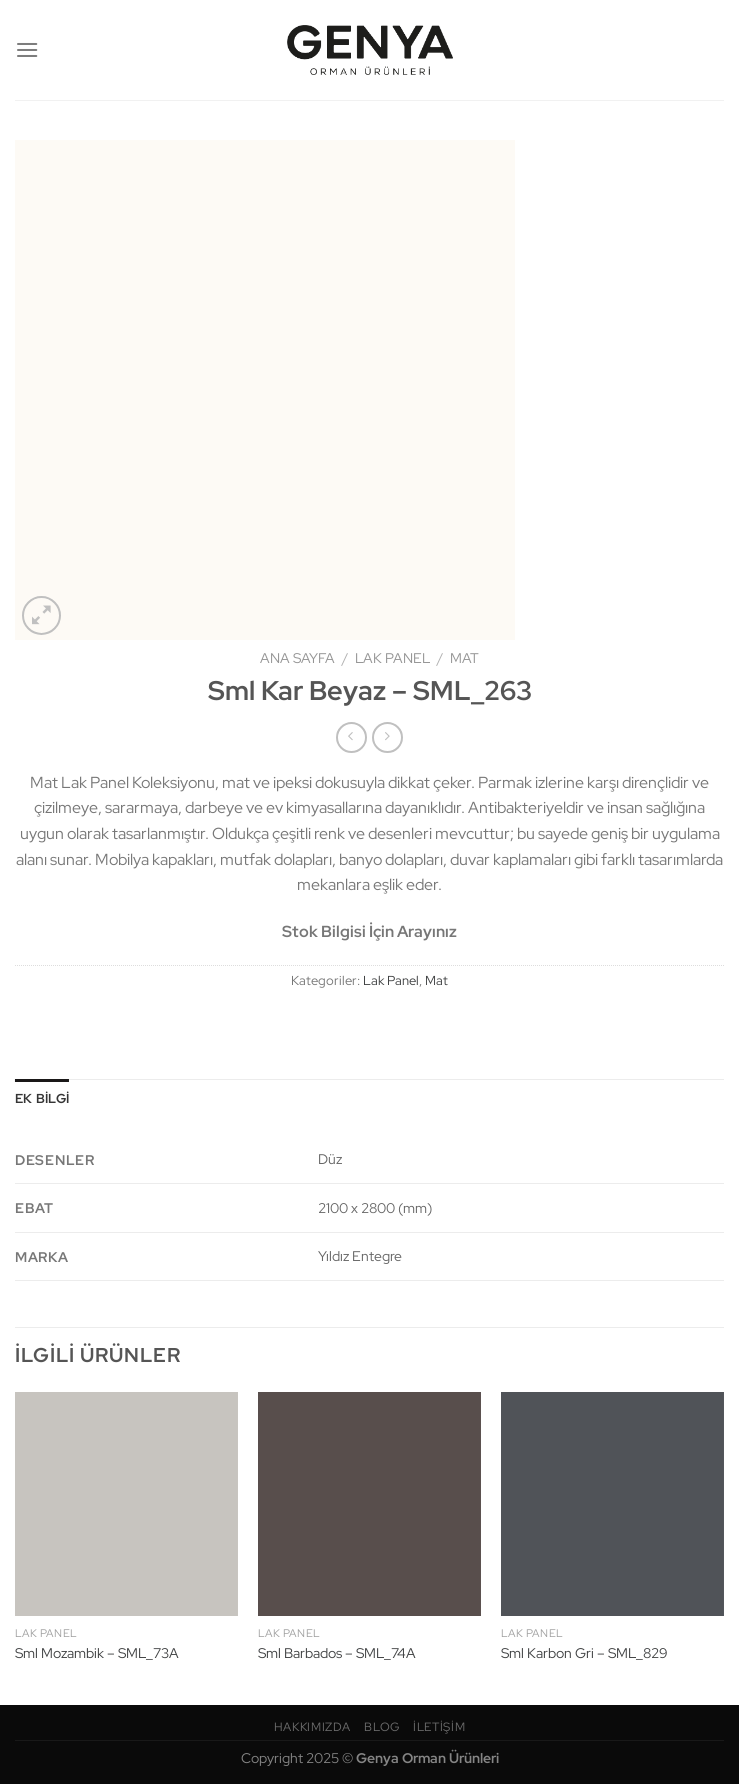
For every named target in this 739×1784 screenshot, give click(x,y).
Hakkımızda (312, 1727)
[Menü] (27, 49)
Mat (464, 658)
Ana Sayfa (297, 658)
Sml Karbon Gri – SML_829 (584, 1653)
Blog (381, 1727)
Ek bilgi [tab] (42, 1098)
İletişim (439, 1727)
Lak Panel (392, 658)
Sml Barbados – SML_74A (337, 1653)
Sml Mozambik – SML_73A (97, 1653)
